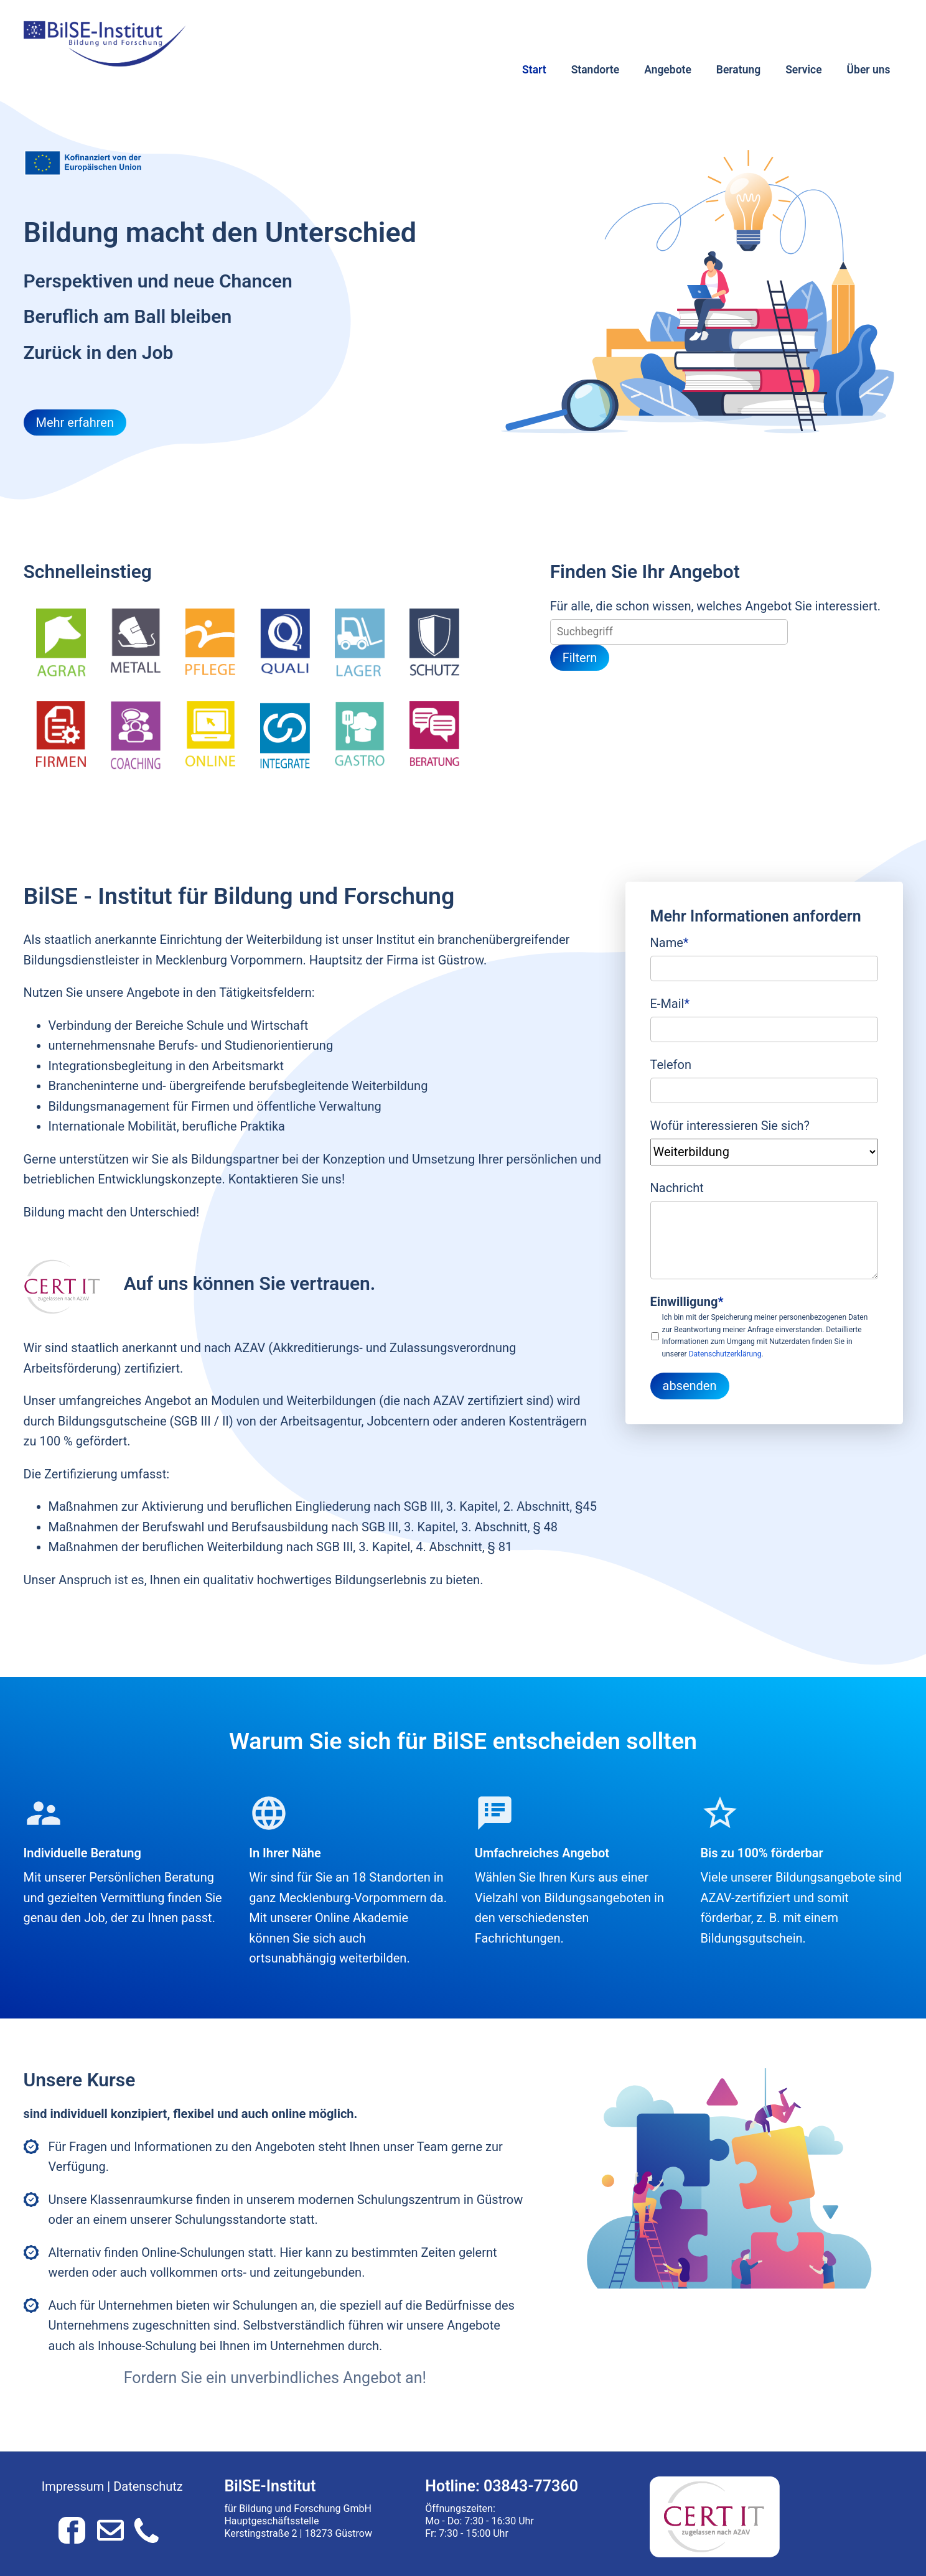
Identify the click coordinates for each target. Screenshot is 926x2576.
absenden (690, 1385)
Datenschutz (148, 2486)
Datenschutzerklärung (725, 1354)
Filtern (580, 657)
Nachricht (677, 1187)
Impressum (73, 2486)
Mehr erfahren (75, 422)
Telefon (670, 1064)
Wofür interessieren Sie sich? (730, 1125)
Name (669, 941)
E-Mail (670, 1002)
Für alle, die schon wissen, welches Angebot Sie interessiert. (715, 606)
